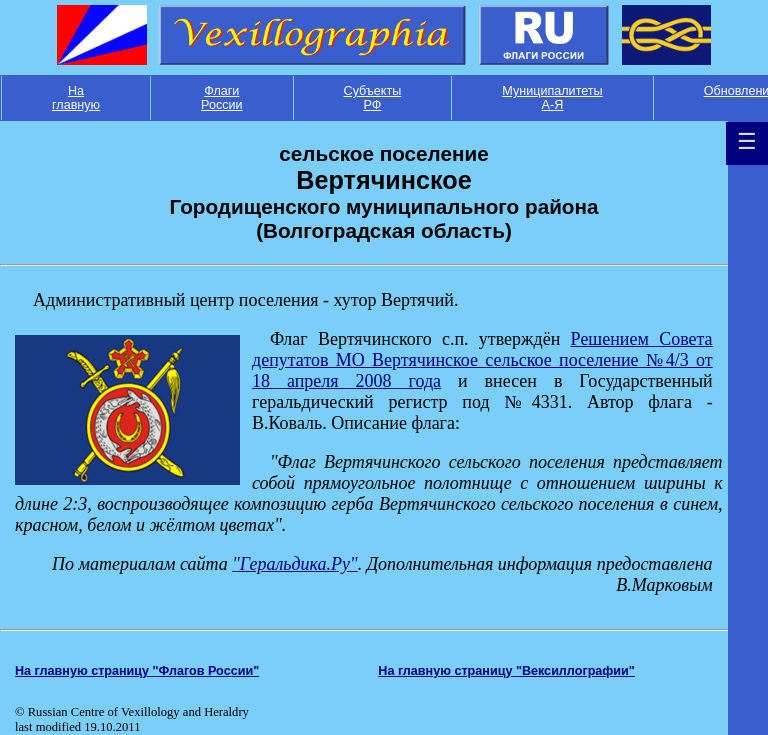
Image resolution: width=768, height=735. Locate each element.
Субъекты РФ (373, 98)
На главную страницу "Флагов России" (137, 671)
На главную (76, 98)
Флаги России (222, 98)
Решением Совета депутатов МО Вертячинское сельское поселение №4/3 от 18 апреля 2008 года (482, 360)
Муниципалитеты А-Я (552, 98)
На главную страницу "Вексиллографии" (506, 671)
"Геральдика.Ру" (294, 564)
